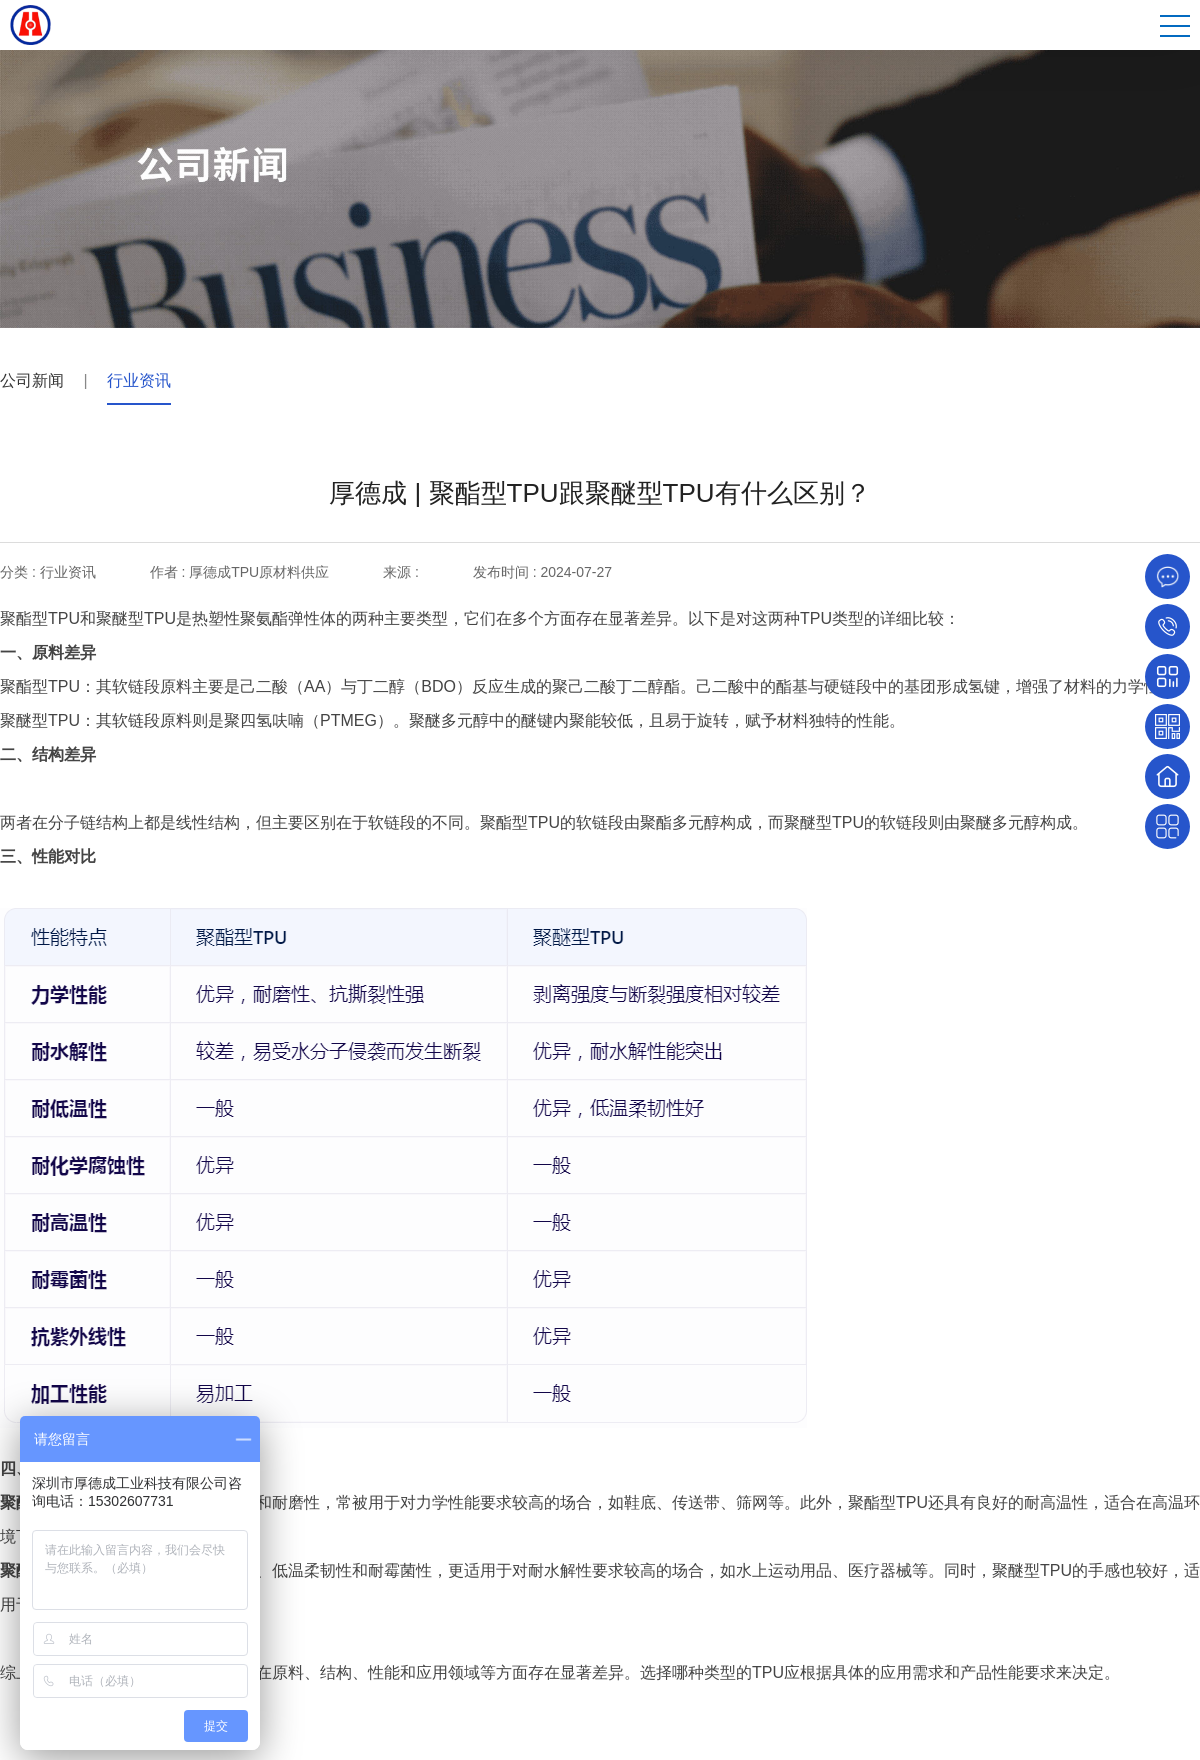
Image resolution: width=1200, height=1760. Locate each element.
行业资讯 (139, 380)
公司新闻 (32, 380)
